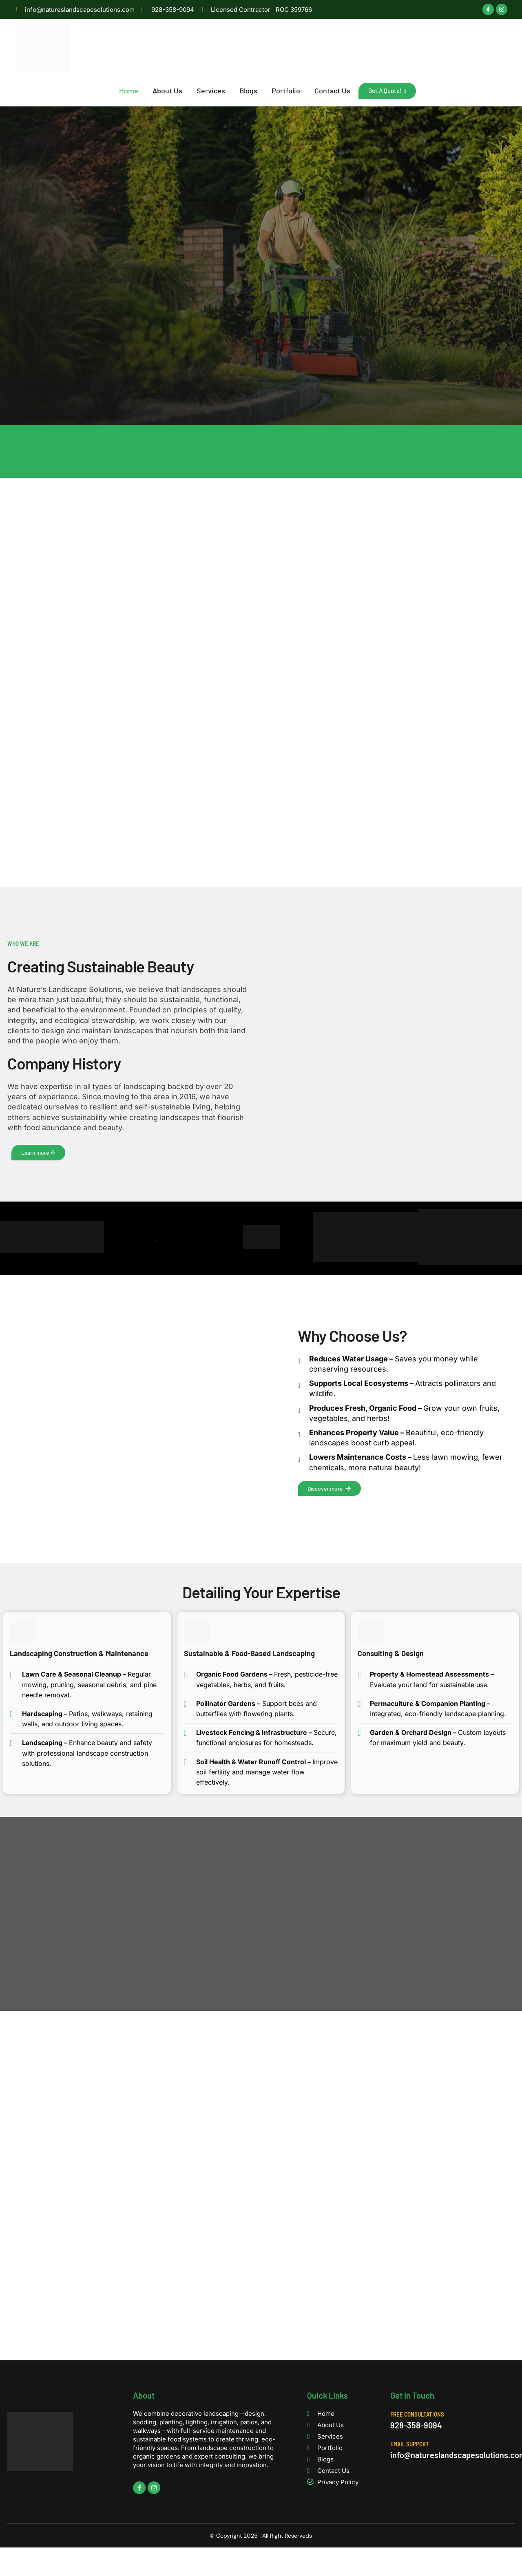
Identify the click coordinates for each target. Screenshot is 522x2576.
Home (131, 90)
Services (213, 90)
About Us (170, 90)
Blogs (251, 90)
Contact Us (335, 90)
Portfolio (288, 90)
